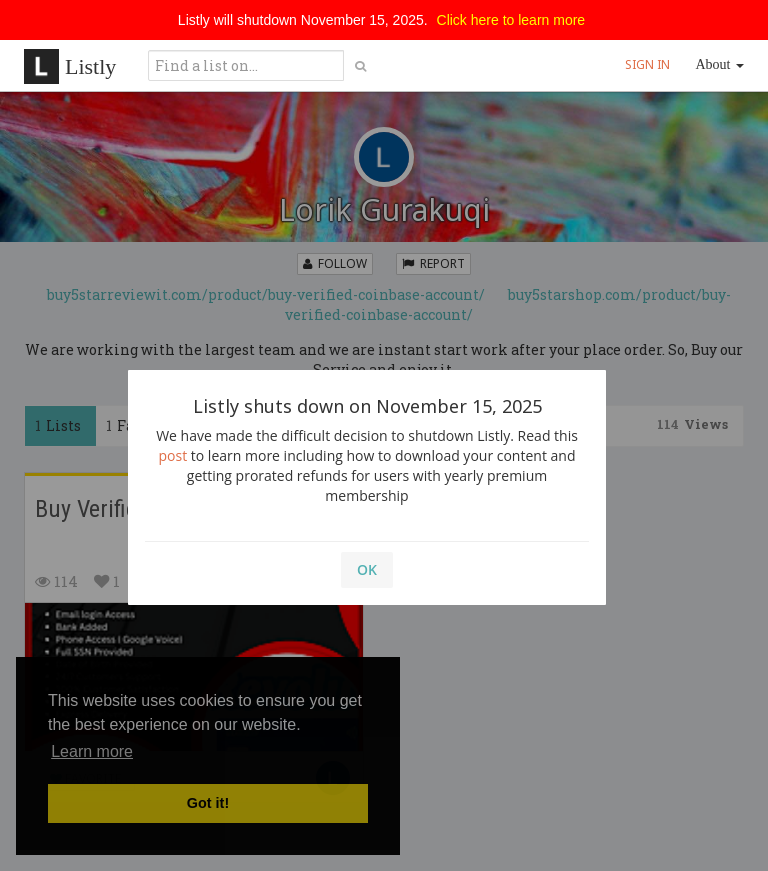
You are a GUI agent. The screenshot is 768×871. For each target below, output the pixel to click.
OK (367, 569)
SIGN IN (647, 64)
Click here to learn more (511, 20)
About (720, 64)
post (173, 455)
